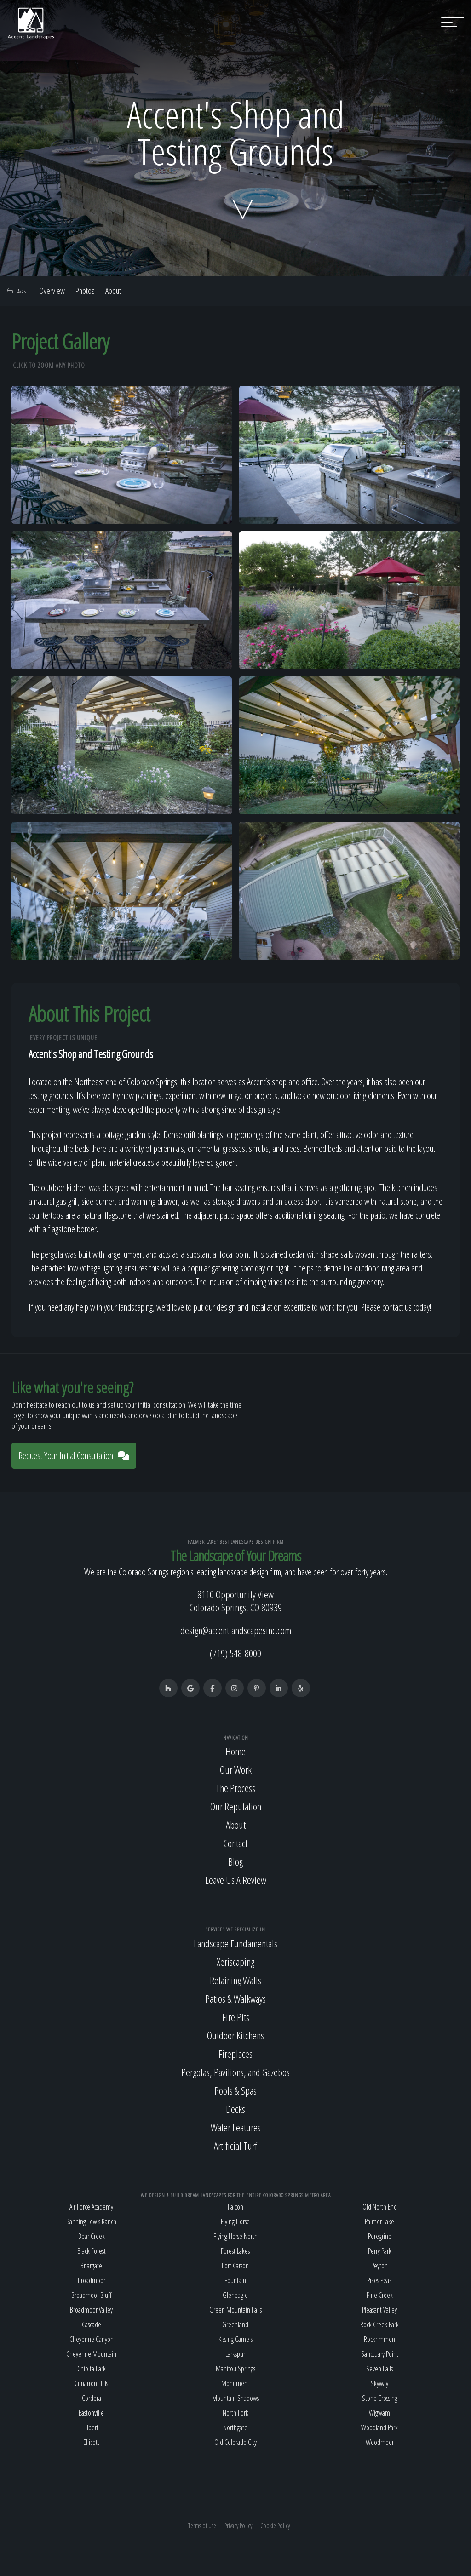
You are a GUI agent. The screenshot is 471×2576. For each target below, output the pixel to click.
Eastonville (91, 2413)
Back (16, 290)
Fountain (235, 2280)
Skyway (379, 2383)
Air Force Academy (91, 2207)
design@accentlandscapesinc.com (235, 1630)
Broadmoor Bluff (91, 2295)
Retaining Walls (235, 1980)
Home (235, 1751)
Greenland (235, 2324)
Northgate (235, 2427)
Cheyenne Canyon (91, 2339)
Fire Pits (235, 2017)
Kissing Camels (235, 2339)
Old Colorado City (235, 2442)
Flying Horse (235, 2221)
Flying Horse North (235, 2236)
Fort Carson (235, 2266)
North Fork (235, 2413)
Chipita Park (91, 2369)
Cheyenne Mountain (91, 2354)
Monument (235, 2383)
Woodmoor (380, 2442)
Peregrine (379, 2236)
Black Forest (91, 2251)
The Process (235, 1788)
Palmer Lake (379, 2221)
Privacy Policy (238, 2525)
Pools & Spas (235, 2090)
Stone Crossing (379, 2398)
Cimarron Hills (91, 2383)
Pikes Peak (379, 2280)
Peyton (379, 2266)
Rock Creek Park (379, 2324)
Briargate (91, 2266)
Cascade (91, 2324)
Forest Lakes (235, 2251)
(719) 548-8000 (235, 1653)
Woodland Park (379, 2427)
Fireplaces (235, 2054)
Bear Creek (91, 2236)
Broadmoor (91, 2280)
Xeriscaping (235, 1962)
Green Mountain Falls (235, 2310)
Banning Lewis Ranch (91, 2221)
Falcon (235, 2207)
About (113, 290)
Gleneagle (235, 2295)
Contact (235, 1843)
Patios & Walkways (235, 1998)
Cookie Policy (275, 2525)
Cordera (91, 2398)
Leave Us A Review (235, 1880)
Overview (52, 290)
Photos (85, 290)
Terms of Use (202, 2525)
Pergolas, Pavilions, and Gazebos (235, 2072)
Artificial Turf (235, 2145)
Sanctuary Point (379, 2354)
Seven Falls (379, 2369)
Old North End (379, 2207)
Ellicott (91, 2442)
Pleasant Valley (379, 2310)
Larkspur (235, 2354)
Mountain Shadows (235, 2398)
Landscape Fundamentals (235, 1943)
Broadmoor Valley (91, 2310)
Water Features (236, 2127)
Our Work (236, 1769)
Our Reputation (235, 1806)
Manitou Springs (235, 2369)
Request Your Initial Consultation (73, 1455)
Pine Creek (380, 2295)
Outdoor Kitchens (235, 2035)
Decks (235, 2109)
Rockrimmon (379, 2339)
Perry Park (379, 2251)
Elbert (91, 2427)
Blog (235, 1861)
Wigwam (379, 2413)
